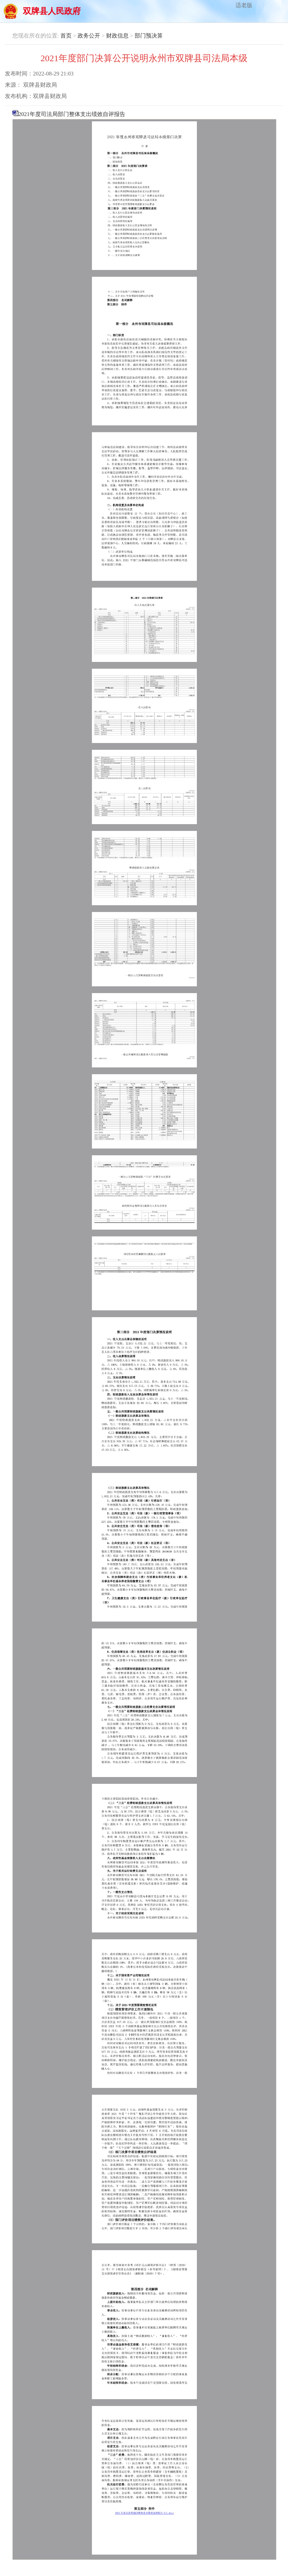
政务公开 (89, 36)
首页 (66, 36)
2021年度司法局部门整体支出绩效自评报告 (144, 1335)
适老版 (244, 5)
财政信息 (117, 36)
